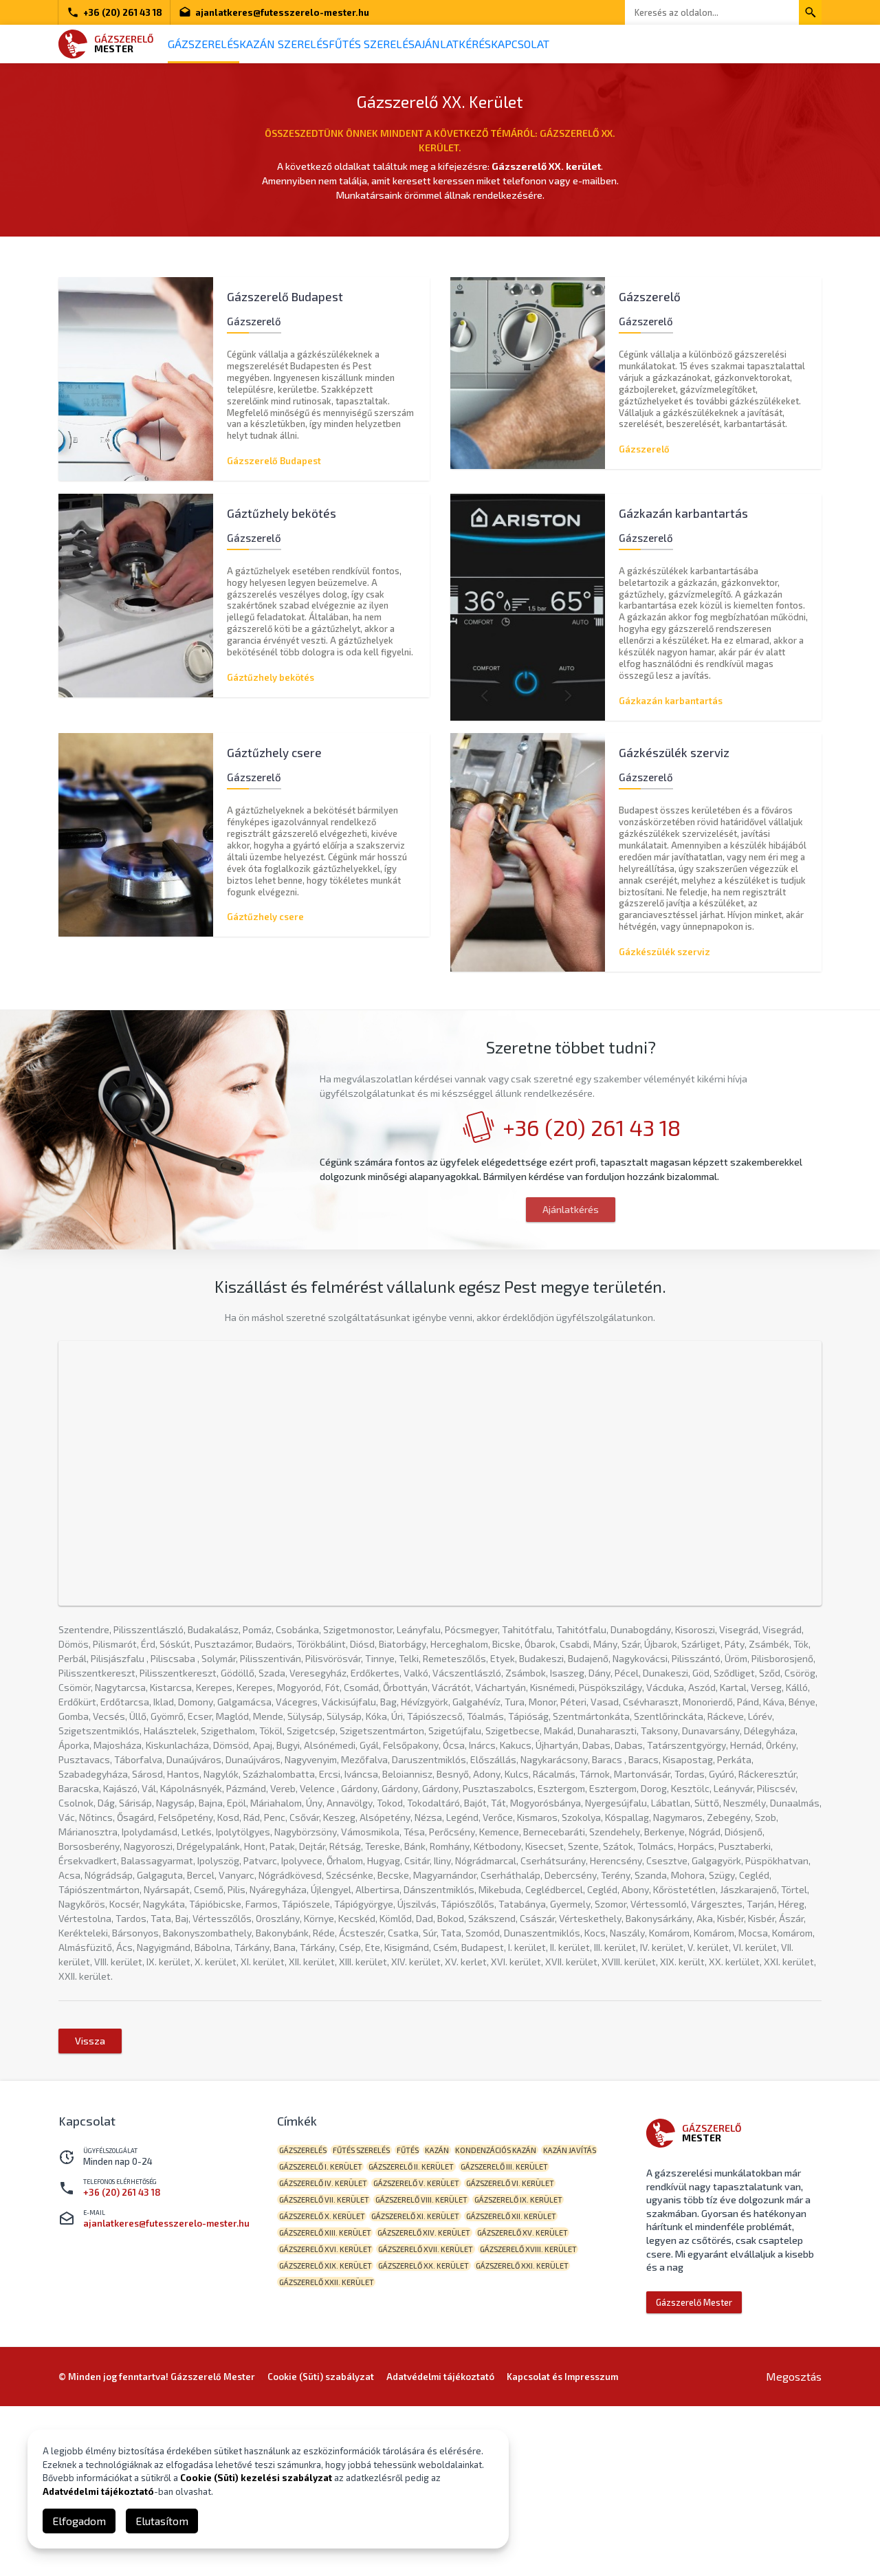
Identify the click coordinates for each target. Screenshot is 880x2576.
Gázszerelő (644, 441)
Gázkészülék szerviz (664, 959)
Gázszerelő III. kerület (328, 2342)
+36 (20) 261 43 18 (114, 12)
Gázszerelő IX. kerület (329, 2385)
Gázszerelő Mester (694, 2450)
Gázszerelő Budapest (274, 453)
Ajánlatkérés (520, 44)
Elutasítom (161, 2520)
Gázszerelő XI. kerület (538, 2385)
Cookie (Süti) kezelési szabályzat (256, 2477)
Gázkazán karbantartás (671, 700)
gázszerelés (308, 2299)
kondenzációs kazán (547, 2299)
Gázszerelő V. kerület (539, 2342)
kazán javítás (311, 2321)
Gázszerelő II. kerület (499, 2321)
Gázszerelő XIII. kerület (439, 2406)
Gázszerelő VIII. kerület (544, 2363)
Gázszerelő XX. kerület (555, 2449)
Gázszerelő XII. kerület (330, 2406)
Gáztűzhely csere (265, 924)
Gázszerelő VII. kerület (435, 2363)
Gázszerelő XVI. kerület (439, 2427)
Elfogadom (79, 2520)
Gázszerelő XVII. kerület (551, 2427)
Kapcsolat (607, 44)
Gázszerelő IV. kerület (434, 2342)
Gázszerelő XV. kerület (330, 2427)
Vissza (90, 2189)
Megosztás (794, 2546)
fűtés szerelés (378, 2299)
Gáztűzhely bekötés (270, 677)
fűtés (436, 2299)
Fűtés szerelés (419, 44)
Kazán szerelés (313, 44)
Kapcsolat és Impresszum (562, 2546)
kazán (477, 2299)
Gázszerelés (213, 44)
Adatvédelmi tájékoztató (98, 2491)
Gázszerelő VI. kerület (329, 2363)
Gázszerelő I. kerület (397, 2321)
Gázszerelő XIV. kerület (549, 2406)
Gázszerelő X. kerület (433, 2385)
